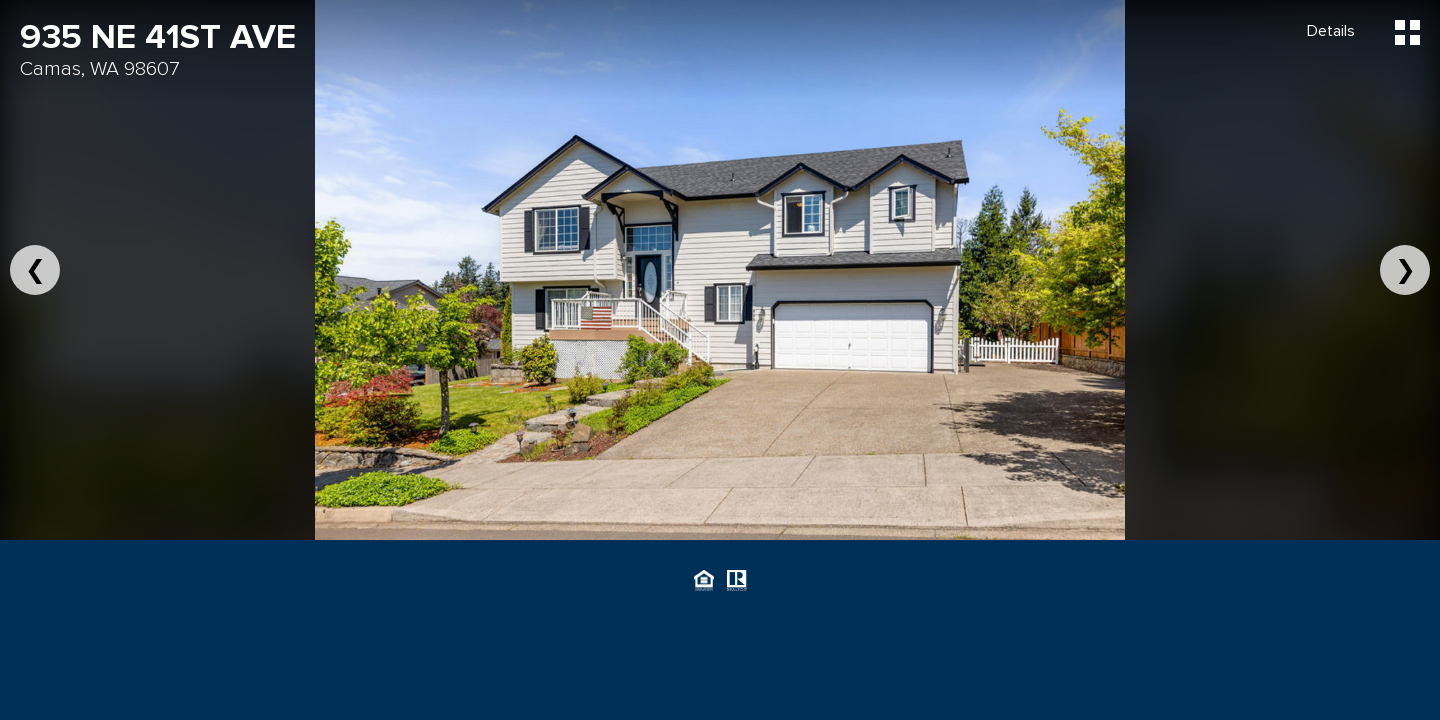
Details (1331, 31)
